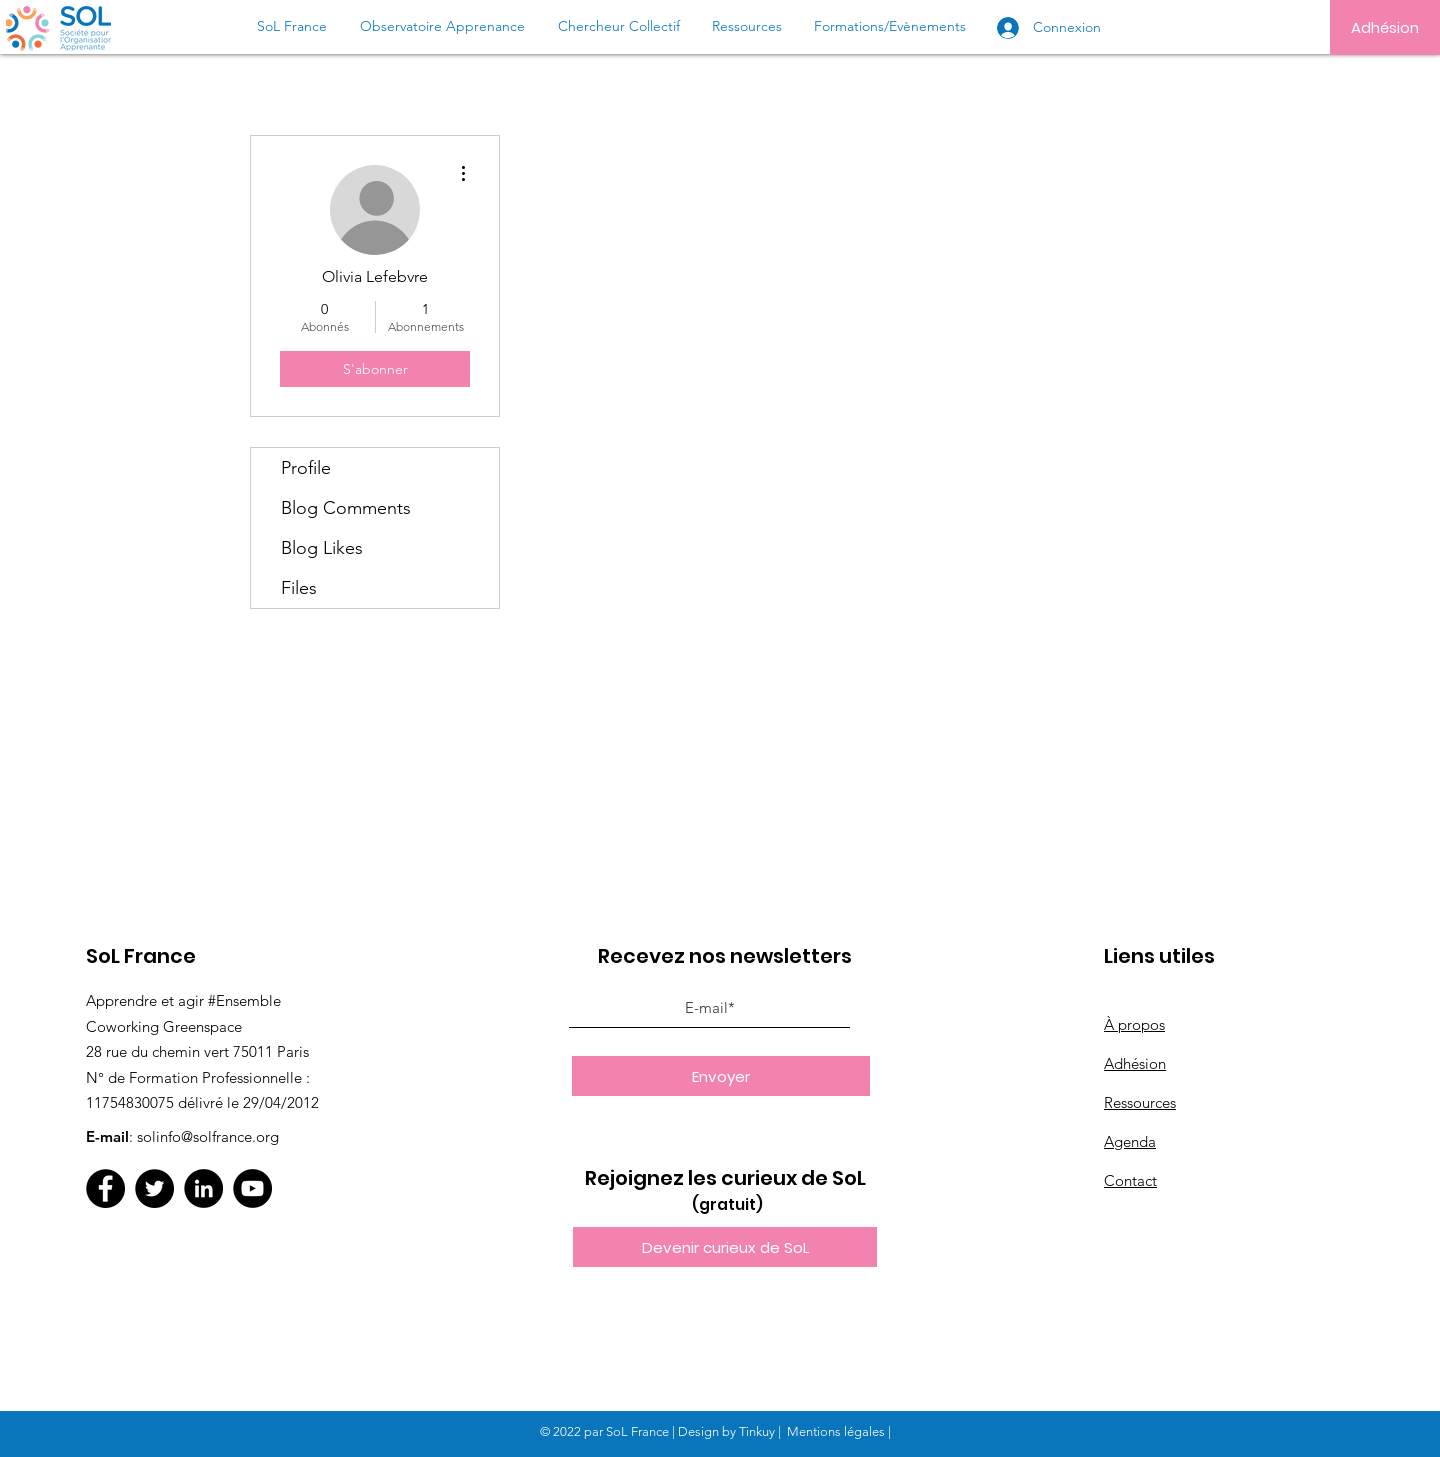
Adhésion (1135, 1063)
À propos (1134, 1024)
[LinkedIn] (203, 1188)
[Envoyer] (721, 1076)
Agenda (1130, 1141)
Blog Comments (346, 508)
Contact (1130, 1180)
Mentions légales (836, 1431)
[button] (725, 1247)
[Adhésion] (1385, 27)
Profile (306, 468)
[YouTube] (252, 1188)
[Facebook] (105, 1188)
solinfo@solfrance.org (208, 1136)
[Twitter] (154, 1188)
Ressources (1140, 1102)
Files (299, 588)
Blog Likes (322, 548)
